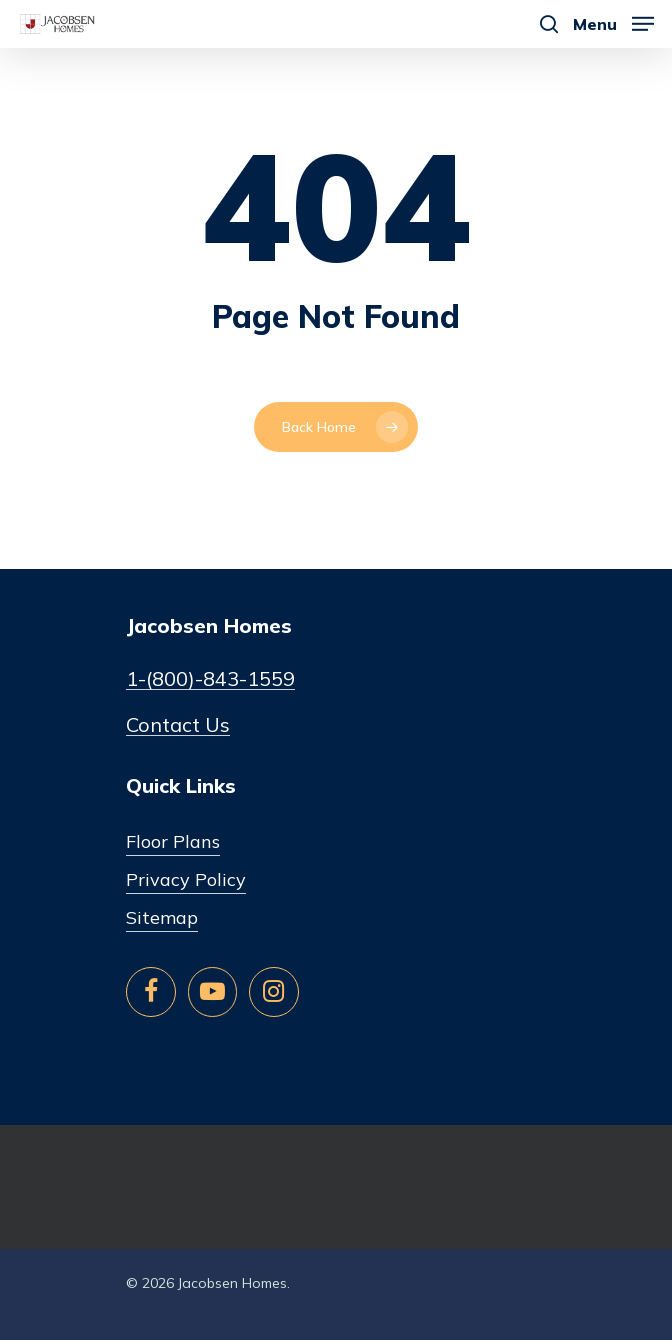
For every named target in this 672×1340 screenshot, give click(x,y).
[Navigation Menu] (613, 22)
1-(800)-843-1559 (210, 679)
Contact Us (178, 725)
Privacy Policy (186, 879)
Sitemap (162, 917)
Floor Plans (173, 841)
